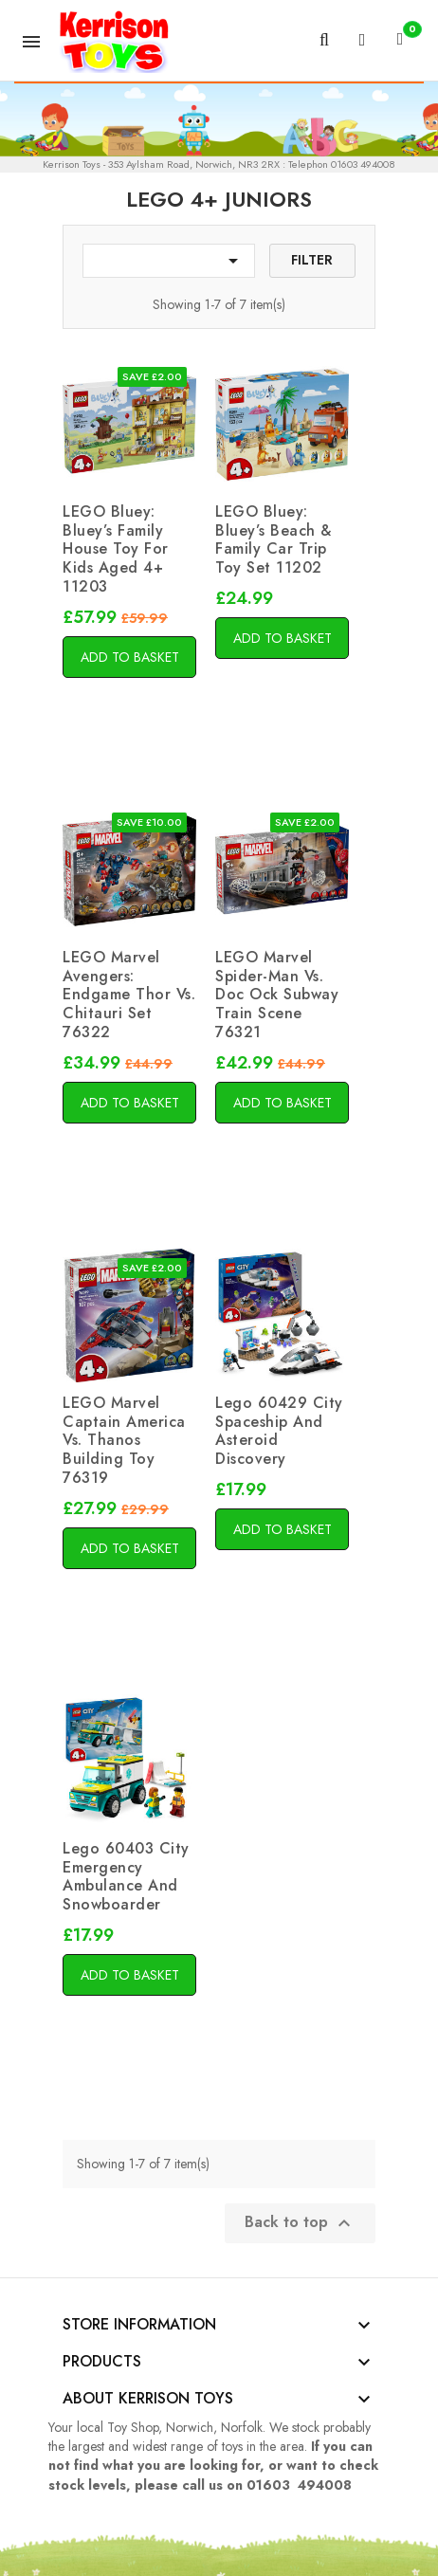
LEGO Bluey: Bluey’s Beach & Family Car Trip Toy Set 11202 (273, 539)
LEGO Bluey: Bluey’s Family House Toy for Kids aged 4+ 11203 (116, 549)
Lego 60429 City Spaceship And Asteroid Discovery (279, 1431)
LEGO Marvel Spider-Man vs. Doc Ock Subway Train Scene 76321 (276, 994)
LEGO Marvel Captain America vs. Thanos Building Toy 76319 (124, 1440)
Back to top (300, 2223)
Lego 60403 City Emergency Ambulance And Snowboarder (126, 1876)
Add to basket (130, 657)
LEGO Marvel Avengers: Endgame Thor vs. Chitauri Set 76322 (129, 994)
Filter (312, 259)
